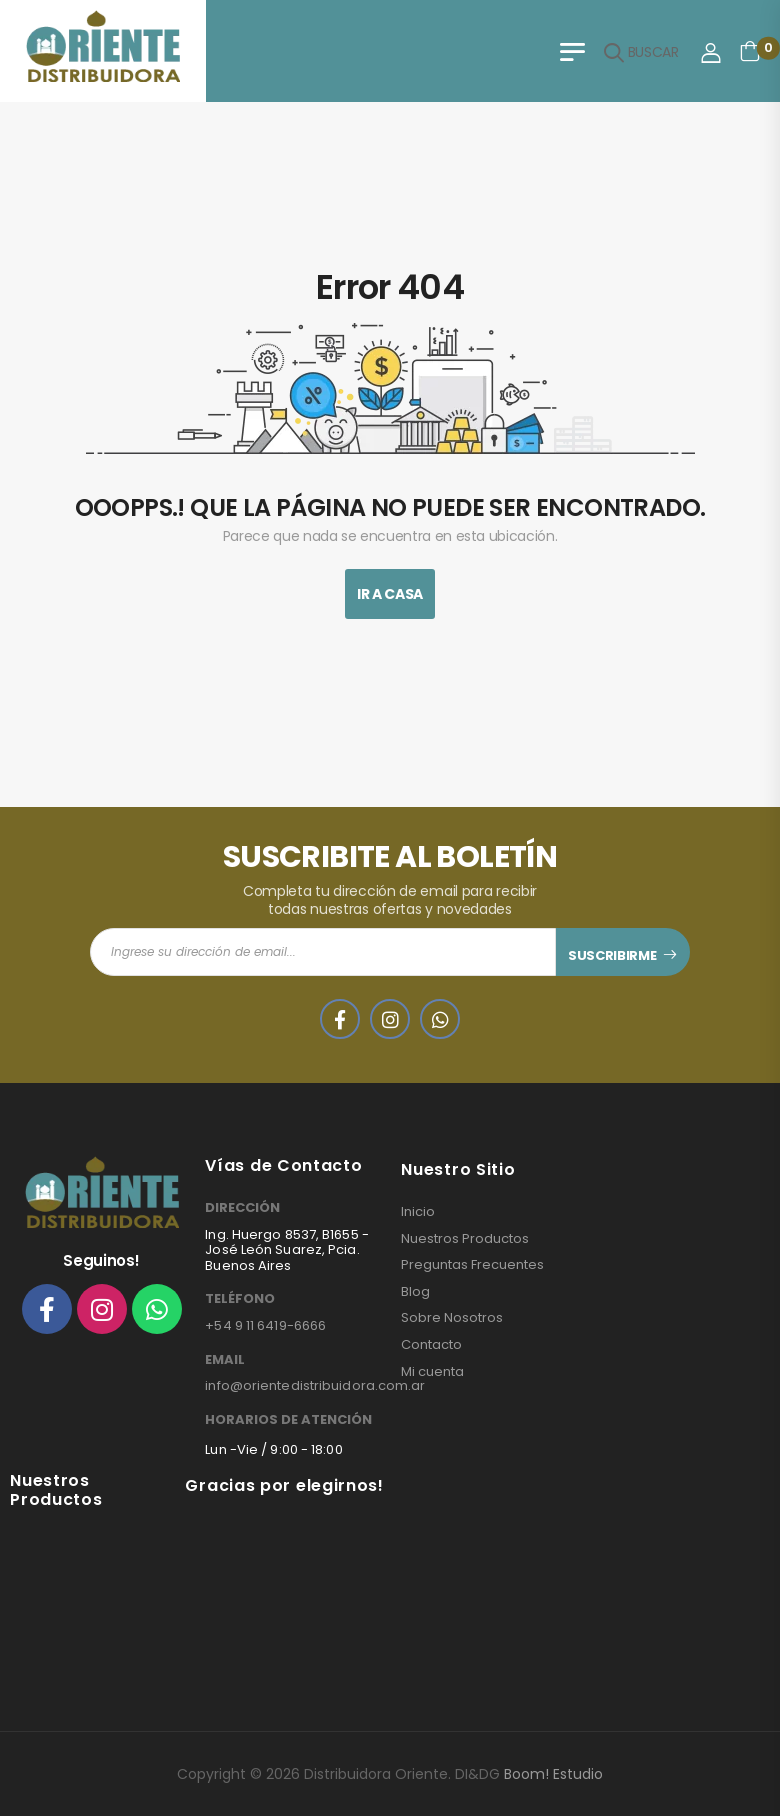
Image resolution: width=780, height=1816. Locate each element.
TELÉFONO (240, 1299)
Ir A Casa (390, 594)
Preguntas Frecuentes (472, 1265)
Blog (415, 1292)
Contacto (431, 1345)
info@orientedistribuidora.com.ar (315, 1385)
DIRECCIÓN (242, 1208)
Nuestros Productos (465, 1239)
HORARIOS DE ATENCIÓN (288, 1420)
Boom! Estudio (553, 1774)
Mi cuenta (432, 1372)
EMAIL (225, 1360)
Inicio (418, 1212)
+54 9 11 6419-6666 (265, 1325)
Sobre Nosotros (452, 1318)
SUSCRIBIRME (612, 955)
